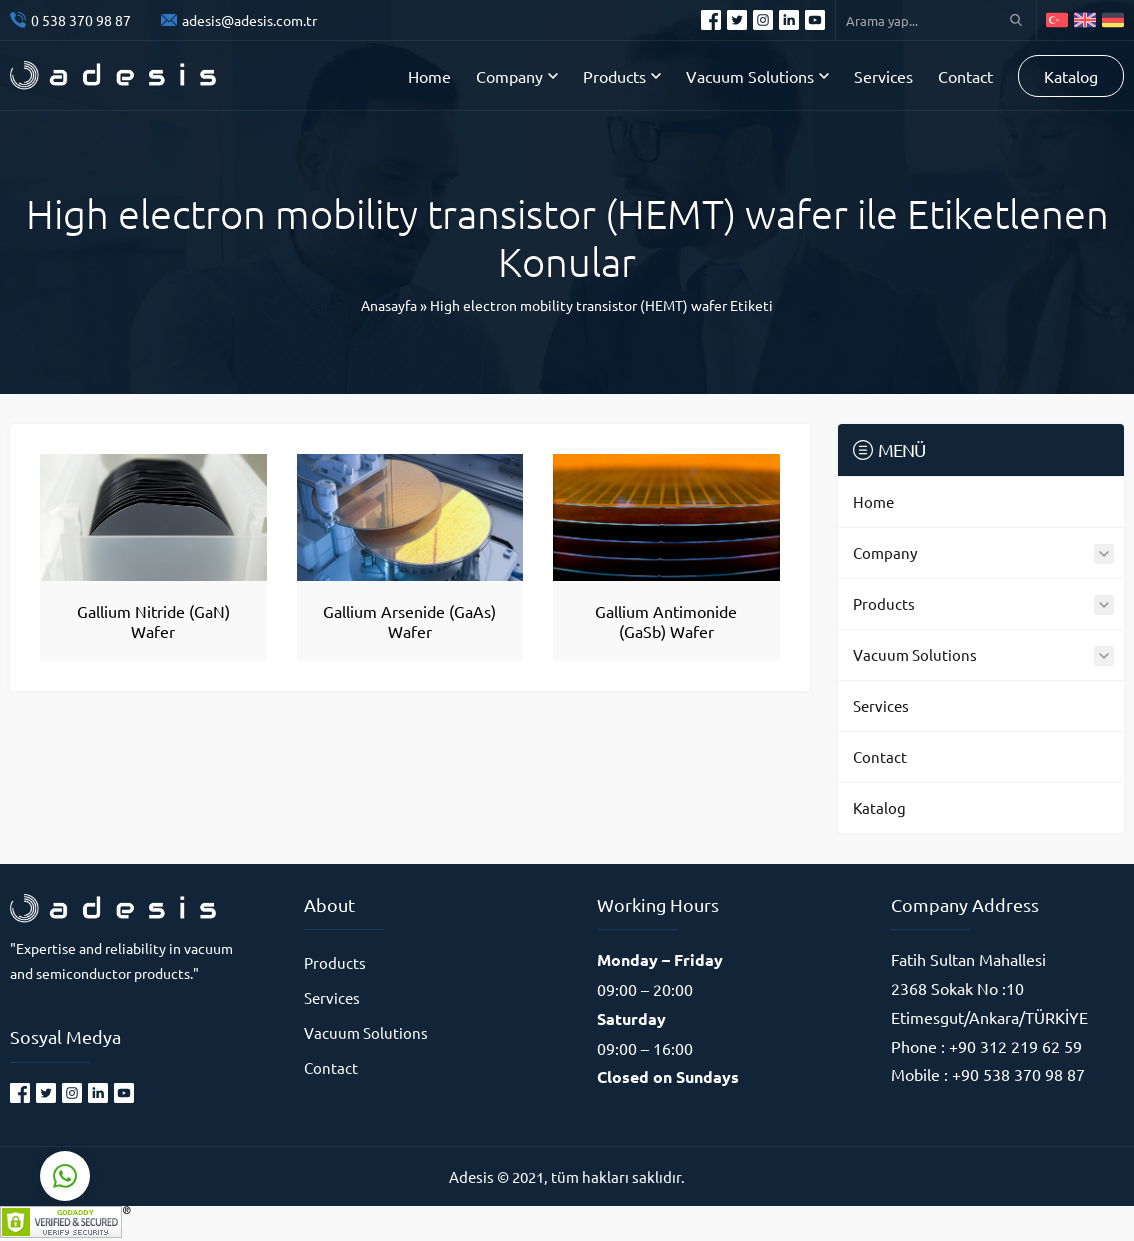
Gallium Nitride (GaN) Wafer (153, 621)
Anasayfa (389, 305)
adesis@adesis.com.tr (249, 20)
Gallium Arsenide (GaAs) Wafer (409, 621)
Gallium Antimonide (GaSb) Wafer (666, 621)
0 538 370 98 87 (81, 20)
